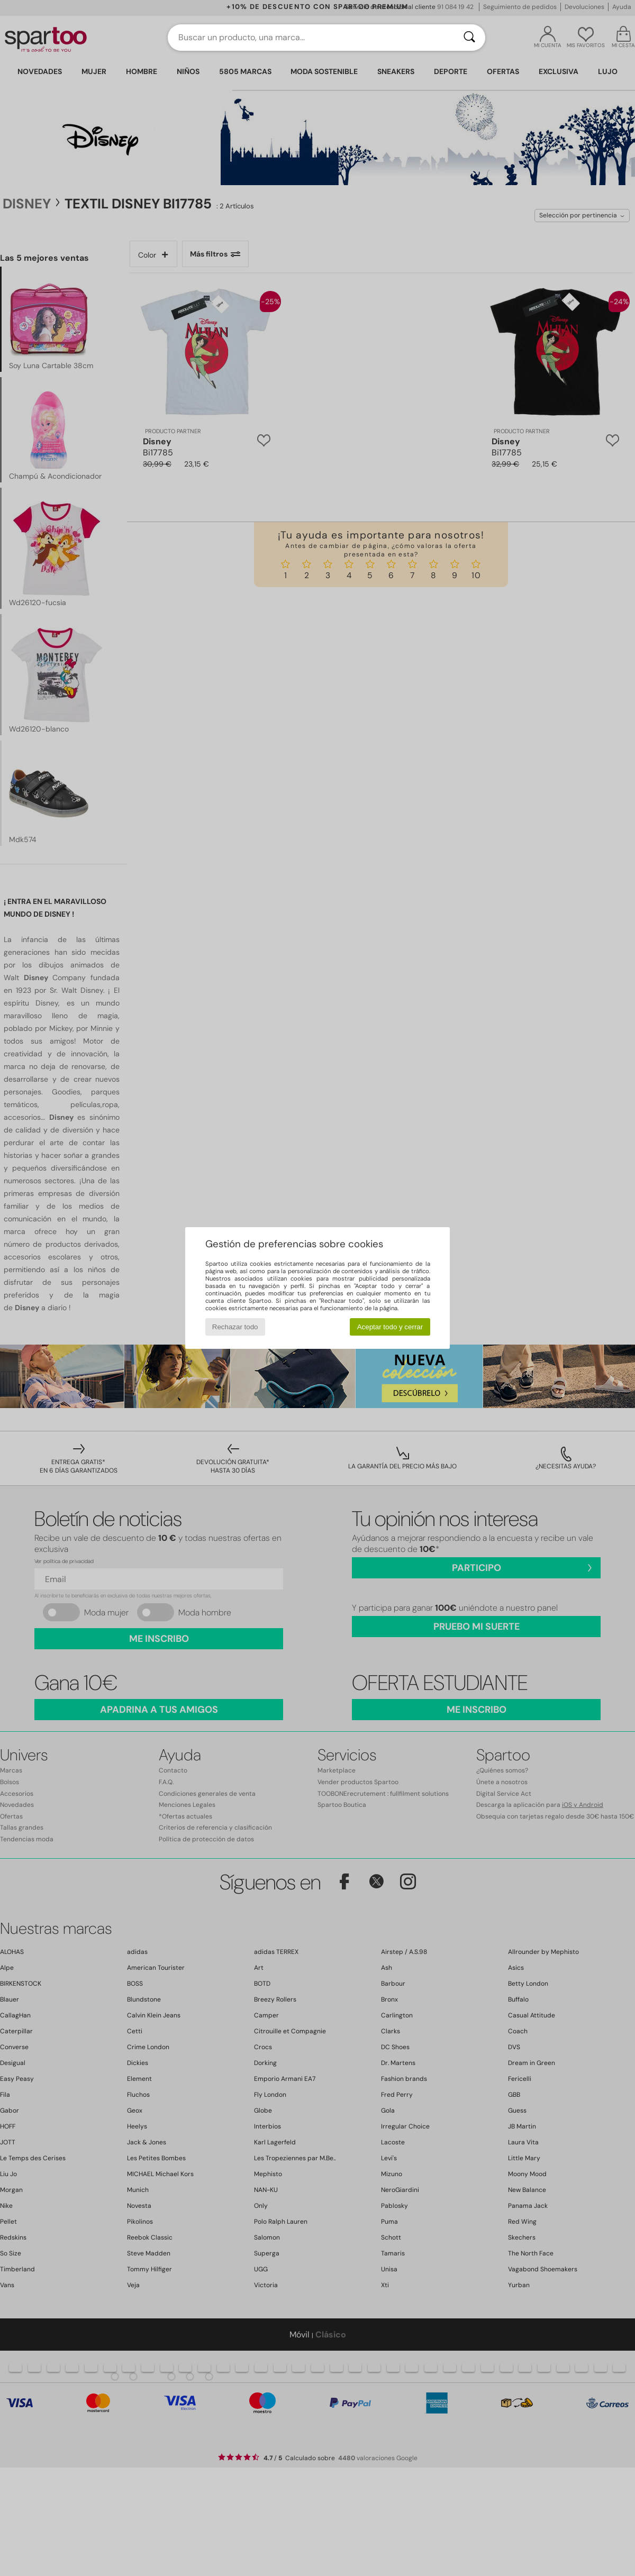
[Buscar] (469, 37)
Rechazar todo (235, 1327)
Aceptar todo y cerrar (390, 1327)
